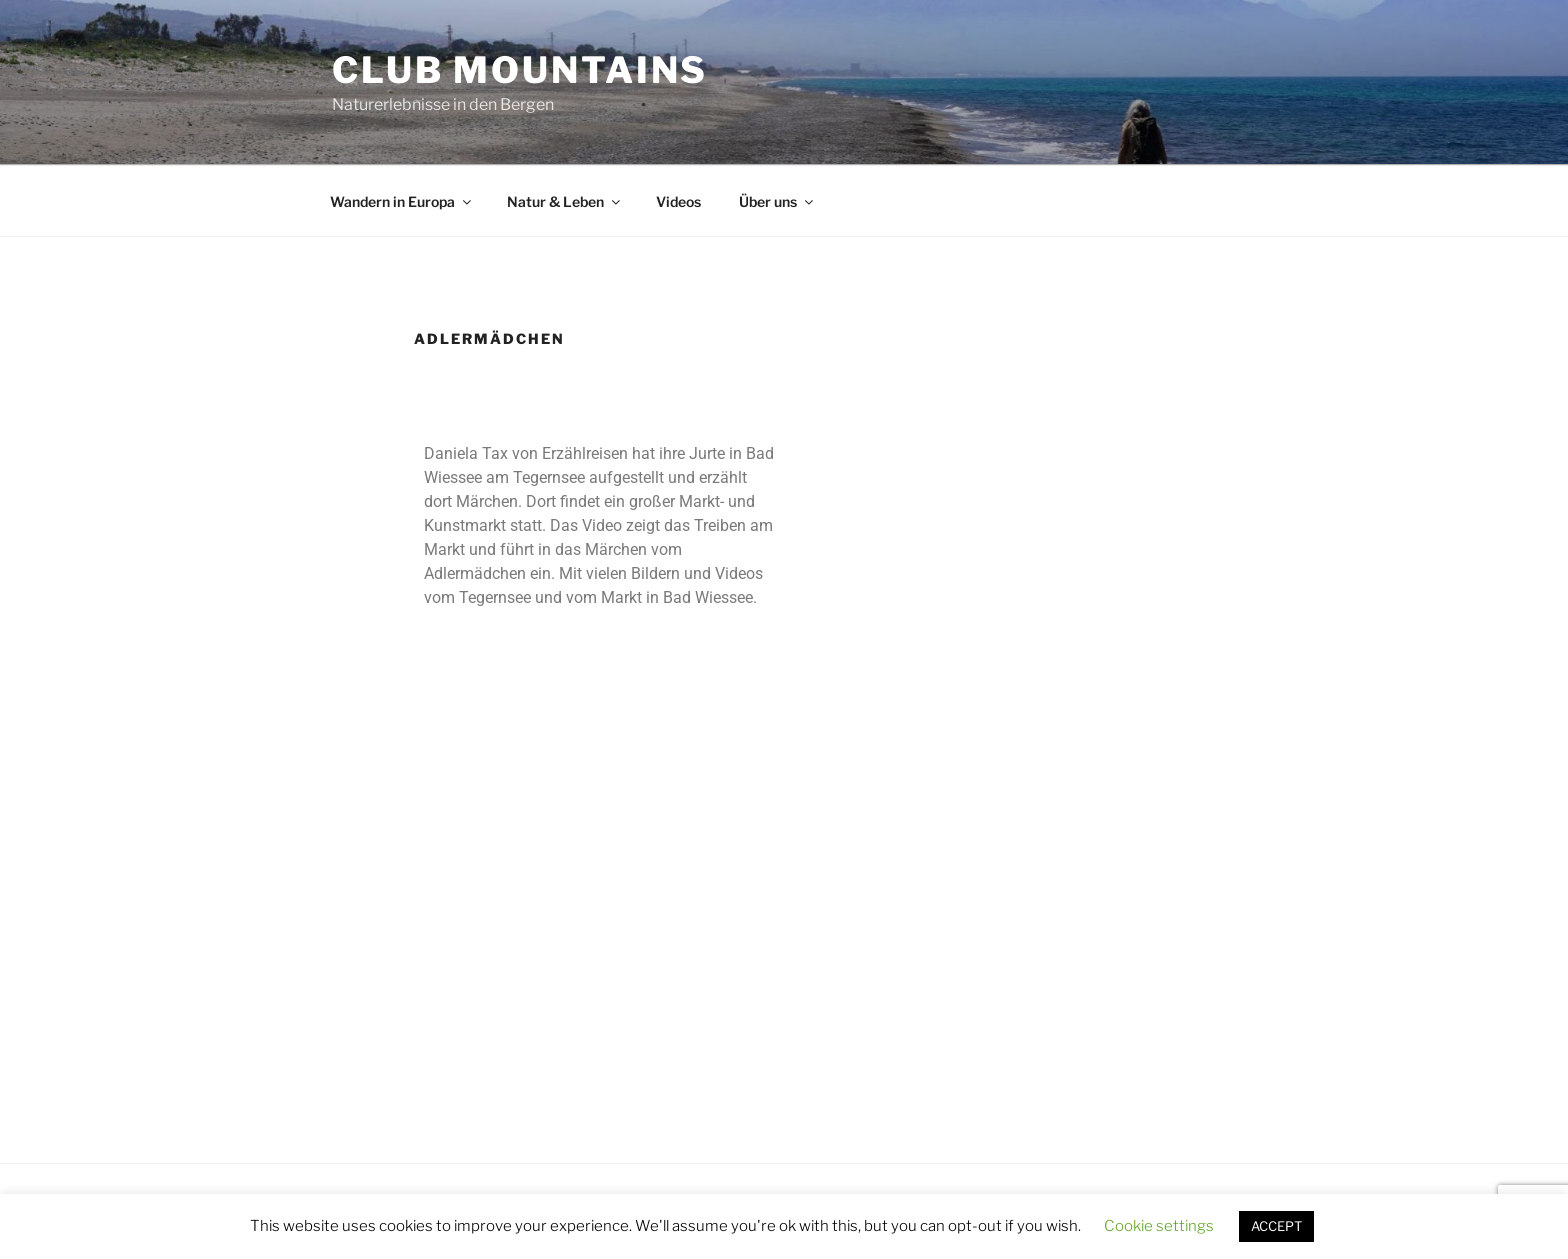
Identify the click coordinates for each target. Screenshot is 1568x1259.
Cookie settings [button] (1159, 1226)
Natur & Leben (565, 201)
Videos (678, 201)
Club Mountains (520, 70)
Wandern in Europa (402, 201)
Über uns (777, 201)
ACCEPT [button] (1276, 1226)
